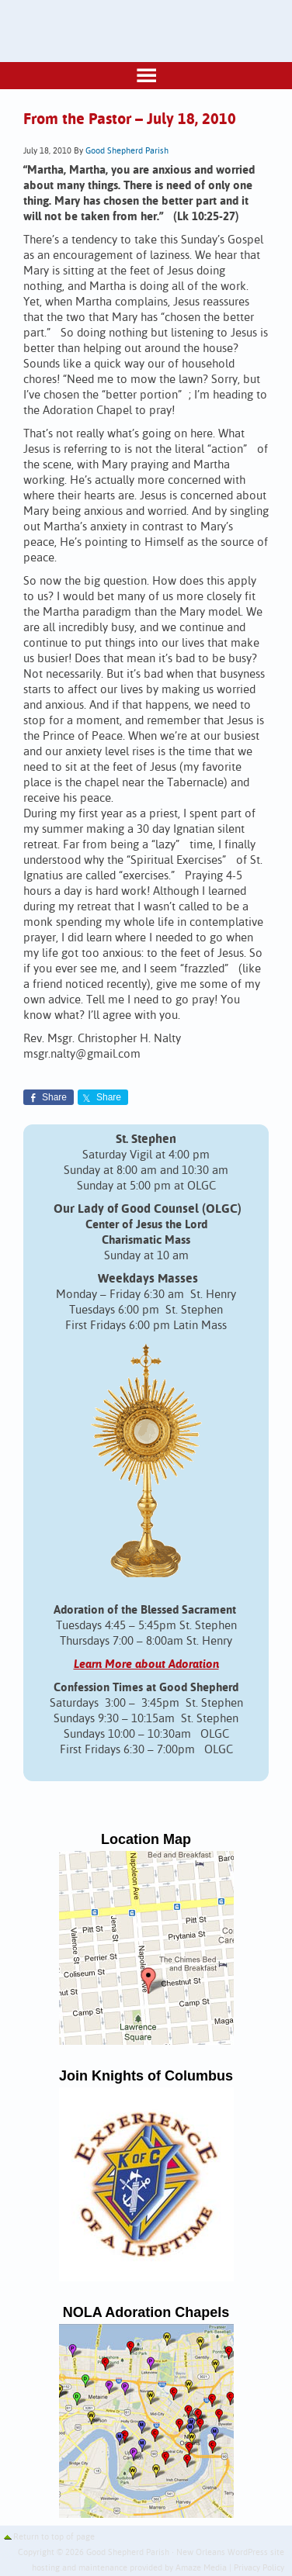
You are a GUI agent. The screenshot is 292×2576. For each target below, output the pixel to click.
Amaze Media (201, 2568)
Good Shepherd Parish (127, 151)
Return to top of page (54, 2537)
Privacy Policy (259, 2568)
